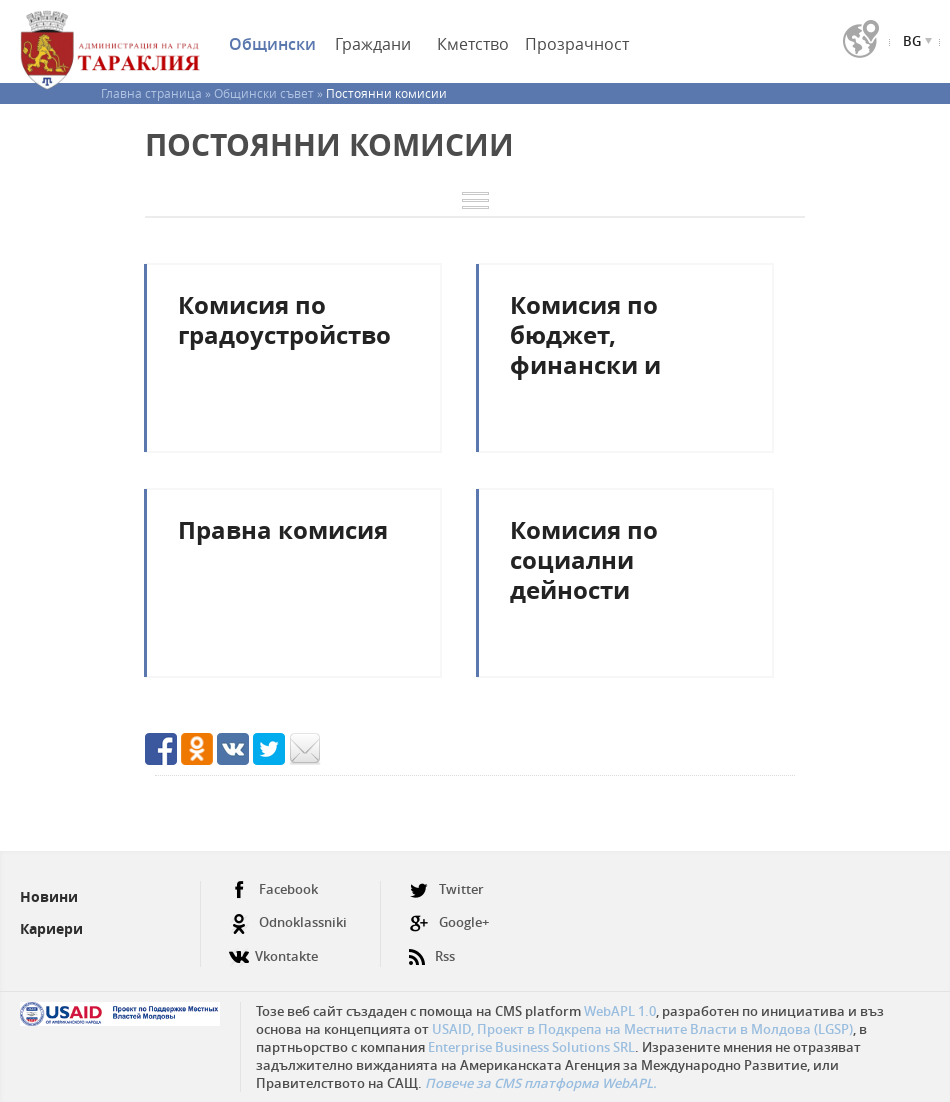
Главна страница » (157, 93)
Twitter (446, 889)
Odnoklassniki (288, 922)
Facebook (273, 889)
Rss (432, 948)
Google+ (449, 922)
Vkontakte (273, 948)
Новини (49, 896)
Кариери (51, 928)
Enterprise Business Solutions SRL (531, 1047)
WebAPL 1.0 (620, 1011)
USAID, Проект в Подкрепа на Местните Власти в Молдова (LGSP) (642, 1029)
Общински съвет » (270, 93)
